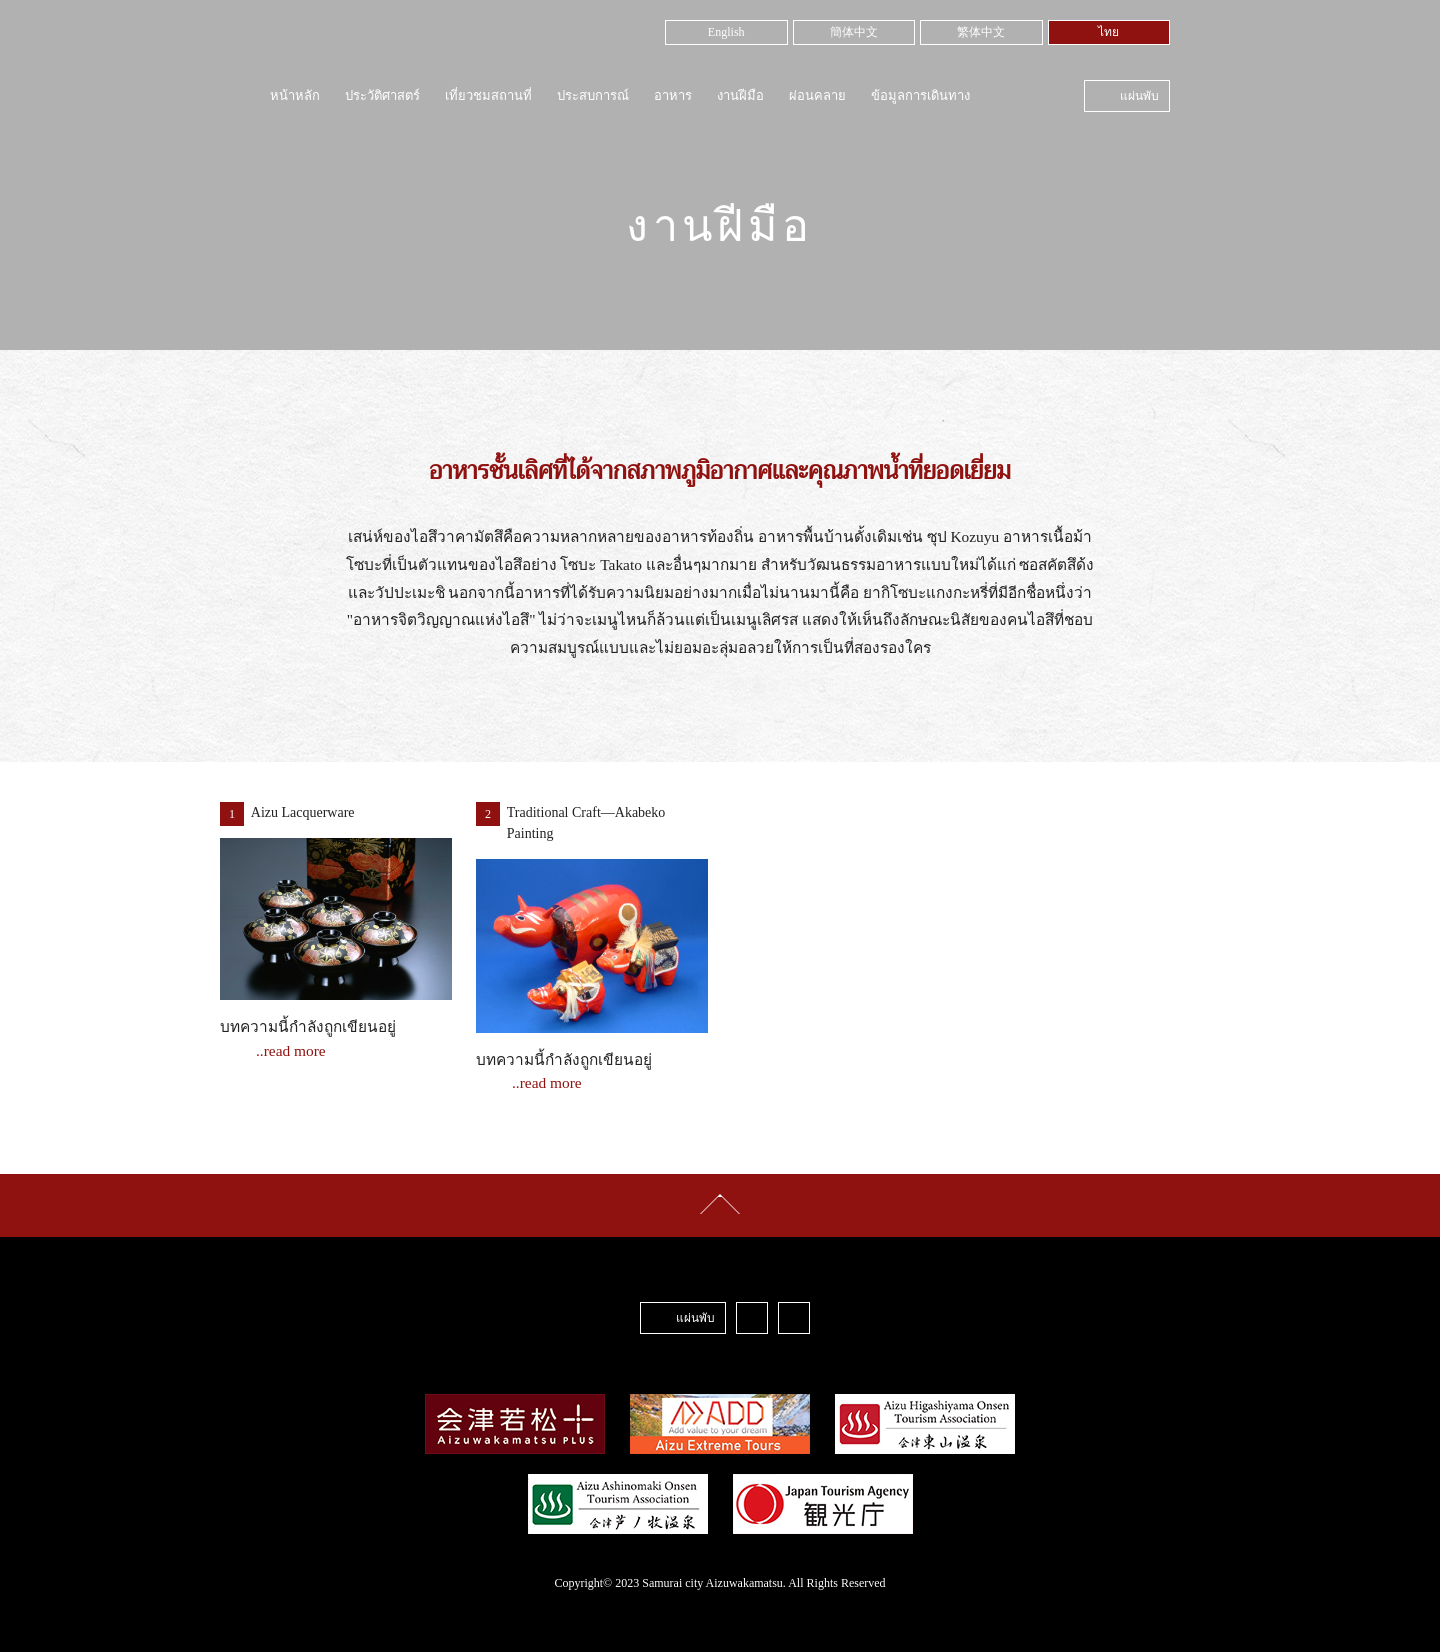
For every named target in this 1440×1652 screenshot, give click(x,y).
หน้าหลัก (295, 95)
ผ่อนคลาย (817, 95)
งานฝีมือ (740, 95)
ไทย (1108, 32)
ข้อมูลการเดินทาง (920, 95)
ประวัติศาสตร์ (382, 95)
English (726, 32)
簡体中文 (854, 32)
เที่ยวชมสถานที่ (488, 95)
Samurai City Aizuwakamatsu (354, 46)
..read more (291, 1050)
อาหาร (673, 95)
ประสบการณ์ (593, 95)
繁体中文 (981, 32)
